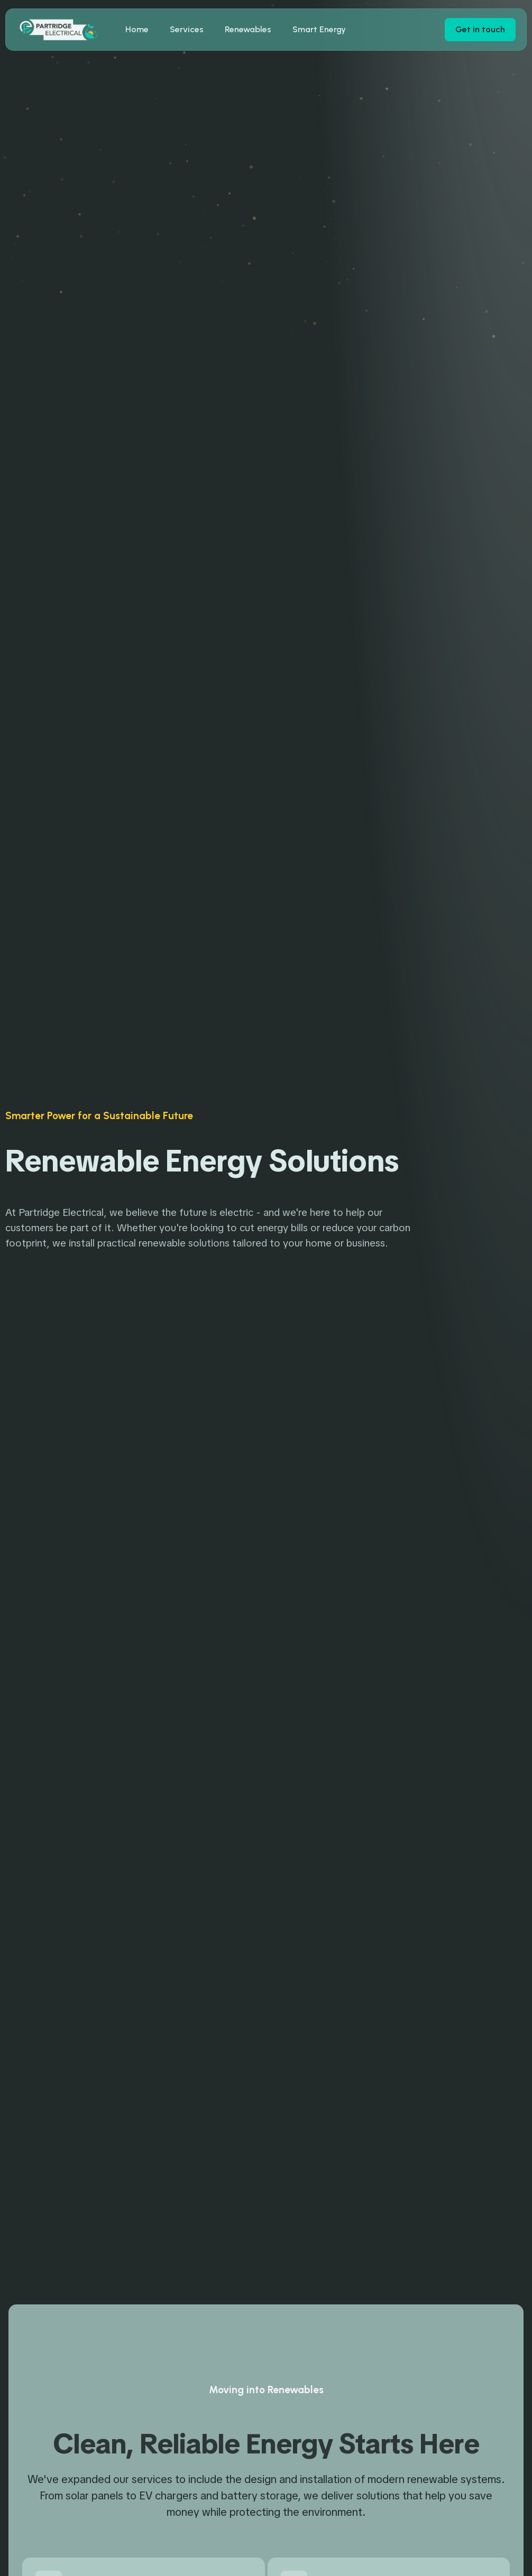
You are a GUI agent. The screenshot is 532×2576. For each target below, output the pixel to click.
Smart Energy (319, 29)
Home (137, 29)
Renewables (248, 29)
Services (187, 29)
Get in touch (480, 29)
